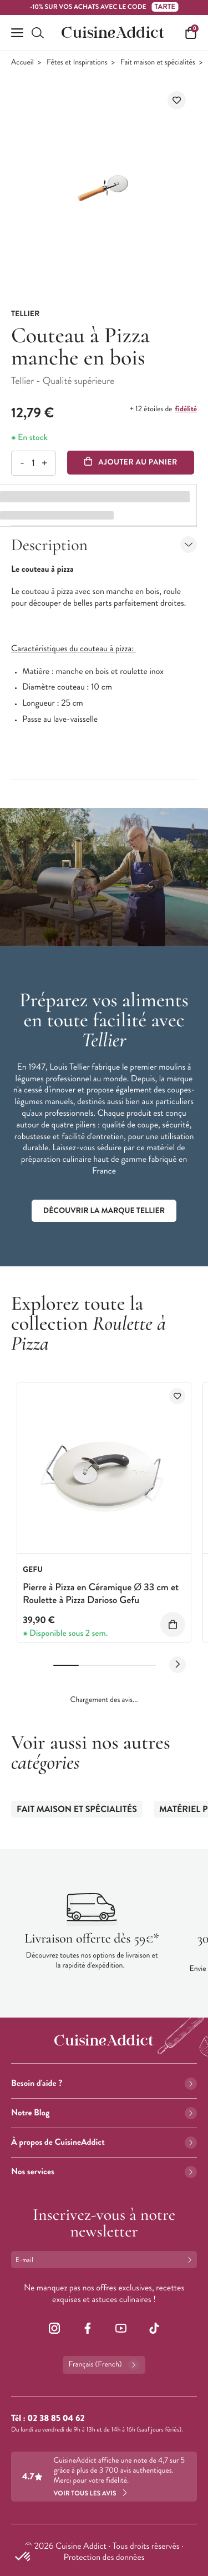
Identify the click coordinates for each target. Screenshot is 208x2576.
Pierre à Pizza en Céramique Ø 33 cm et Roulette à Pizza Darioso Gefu (101, 1593)
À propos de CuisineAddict (104, 2142)
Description (104, 545)
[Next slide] (177, 1664)
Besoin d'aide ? (104, 2083)
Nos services (104, 2171)
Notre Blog (104, 2112)
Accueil (22, 62)
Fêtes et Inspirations (77, 62)
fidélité (186, 409)
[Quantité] (33, 463)
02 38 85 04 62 (55, 2418)
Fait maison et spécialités (157, 62)
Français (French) (103, 2365)
